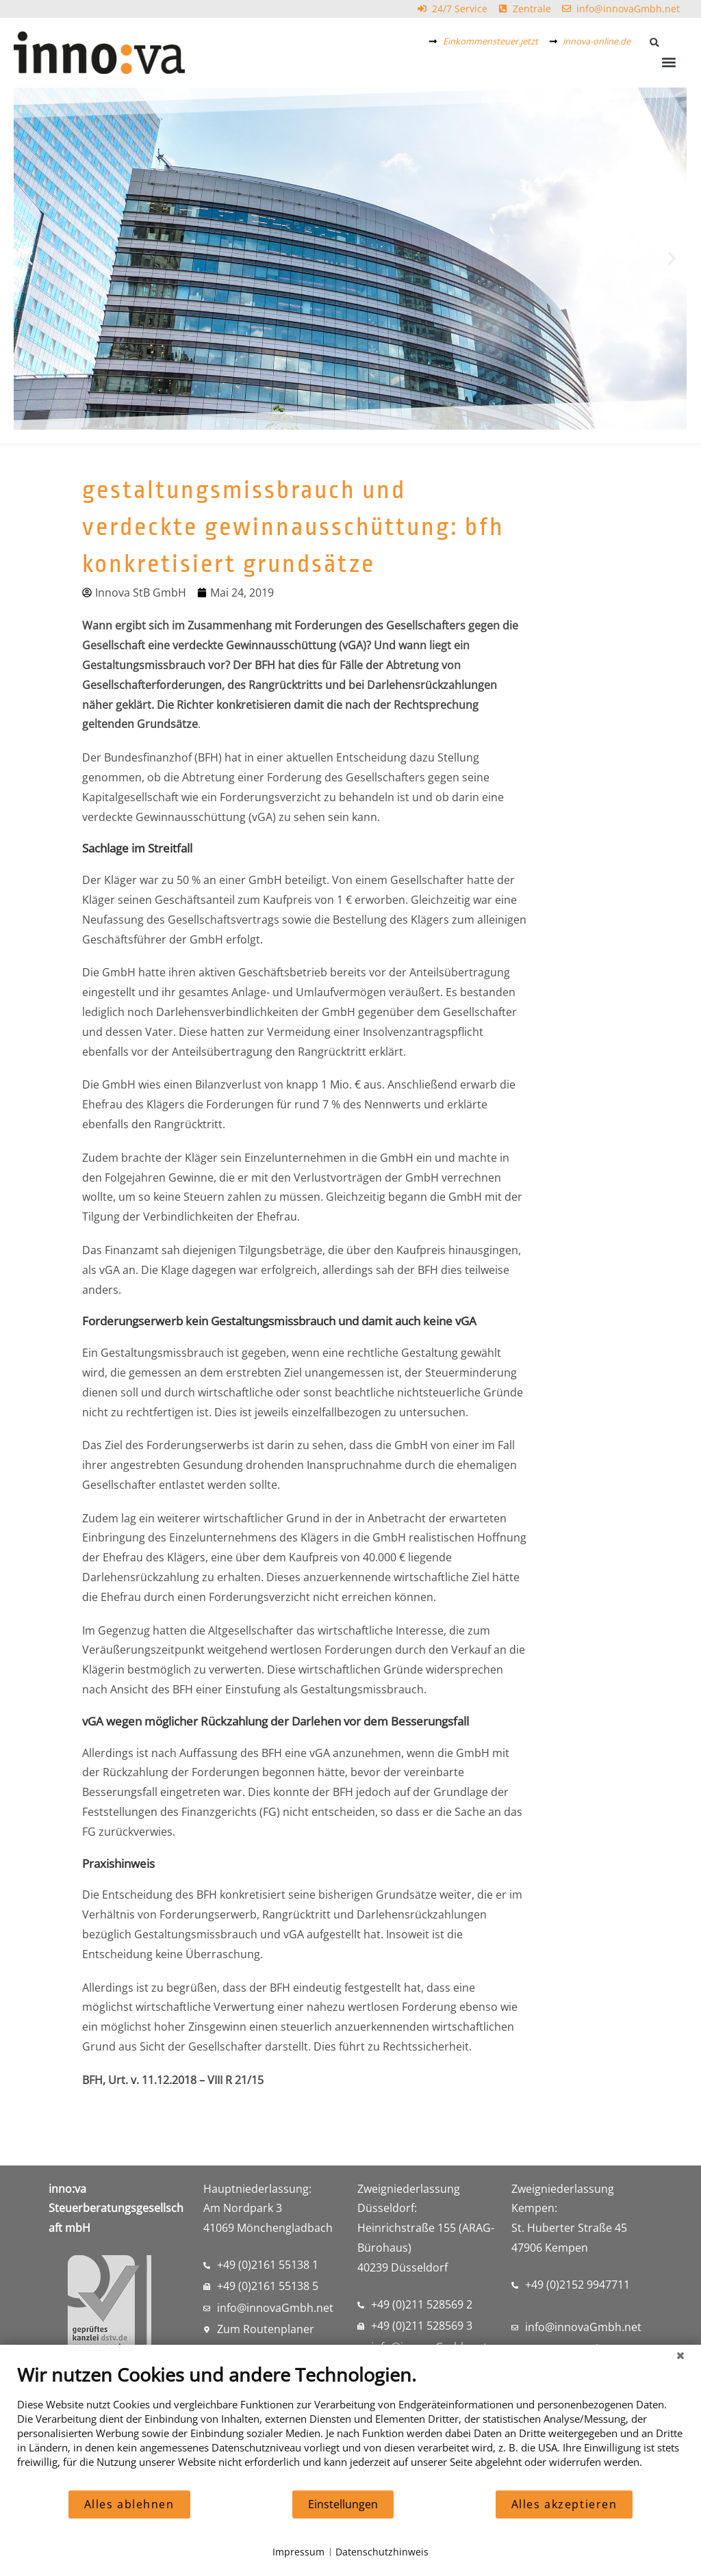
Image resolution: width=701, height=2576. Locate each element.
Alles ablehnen (129, 2504)
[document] (350, 2426)
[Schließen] (680, 2355)
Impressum (298, 2551)
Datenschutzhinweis (382, 2551)
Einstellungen (343, 2504)
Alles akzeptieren (564, 2504)
